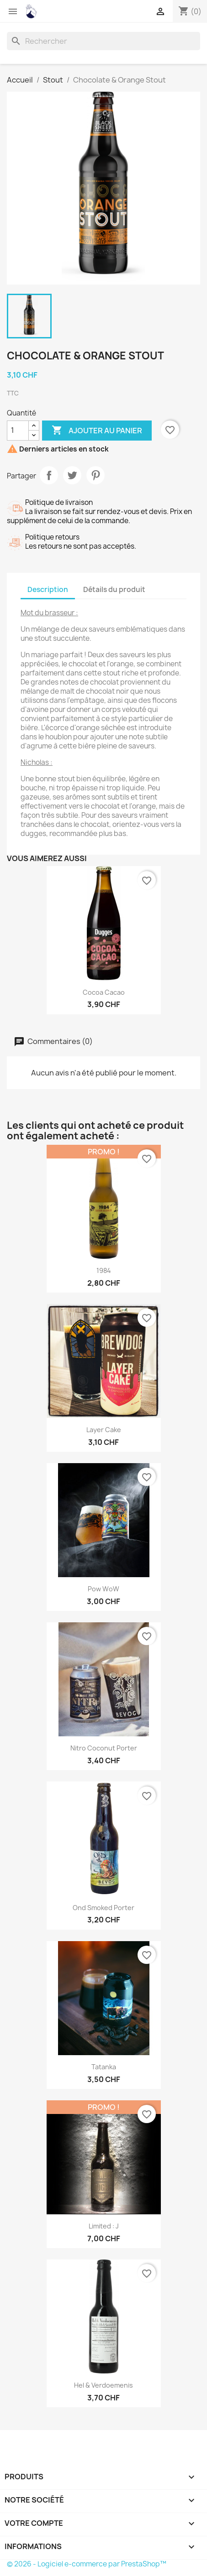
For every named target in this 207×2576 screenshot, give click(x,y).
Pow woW (103, 1588)
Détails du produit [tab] (114, 589)
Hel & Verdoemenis (103, 2385)
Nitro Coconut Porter (103, 1748)
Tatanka (103, 2066)
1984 (103, 1270)
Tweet (72, 475)
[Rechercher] (103, 41)
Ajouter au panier (97, 430)
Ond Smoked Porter (103, 1907)
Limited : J (104, 2226)
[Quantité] (18, 431)
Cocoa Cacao (104, 992)
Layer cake (103, 1429)
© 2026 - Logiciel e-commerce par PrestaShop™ (86, 2564)
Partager (49, 475)
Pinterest (95, 475)
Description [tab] (47, 589)
